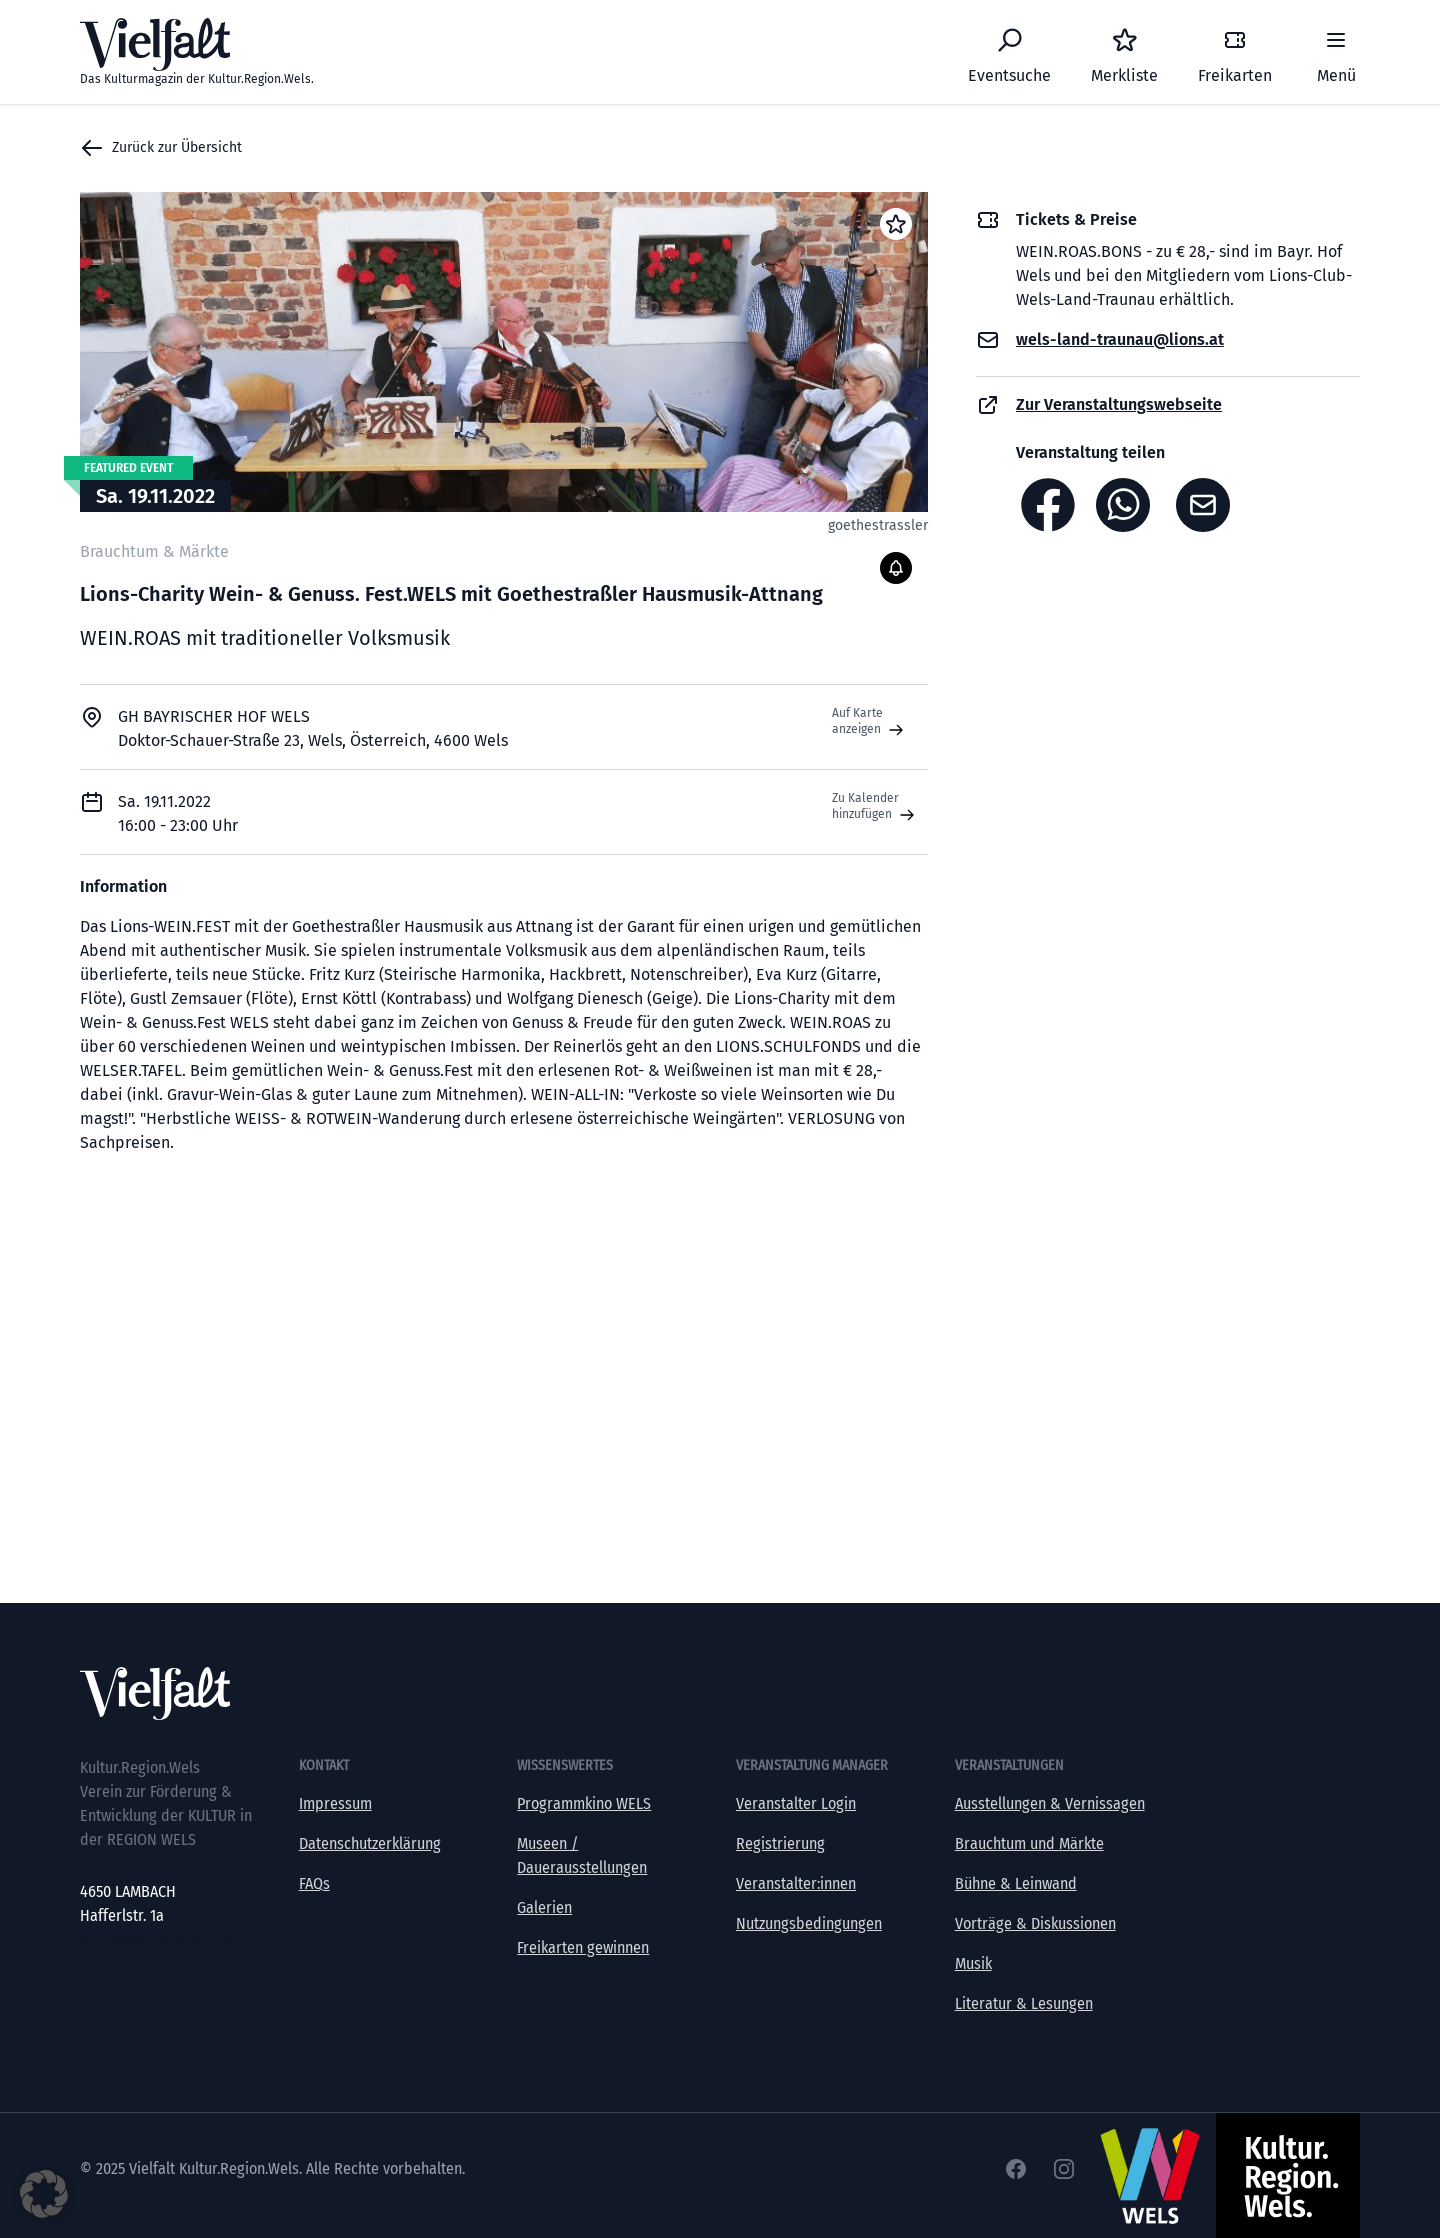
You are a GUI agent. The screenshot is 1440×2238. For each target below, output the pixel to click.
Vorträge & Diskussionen (1035, 1923)
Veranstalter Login (796, 1803)
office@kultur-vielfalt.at (157, 1939)
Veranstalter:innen (796, 1883)
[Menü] (1336, 52)
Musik (973, 1963)
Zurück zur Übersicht (161, 148)
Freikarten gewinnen (583, 1947)
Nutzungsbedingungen (809, 1923)
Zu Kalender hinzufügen (875, 807)
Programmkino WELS (584, 1803)
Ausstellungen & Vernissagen (1050, 1803)
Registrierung (780, 1843)
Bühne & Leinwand (1016, 1883)
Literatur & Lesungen (1024, 2003)
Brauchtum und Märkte (1029, 1843)
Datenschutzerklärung (370, 1843)
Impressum (335, 1803)
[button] (44, 2194)
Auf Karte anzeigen (870, 722)
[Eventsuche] (1009, 52)
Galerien (544, 1907)
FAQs (314, 1883)
